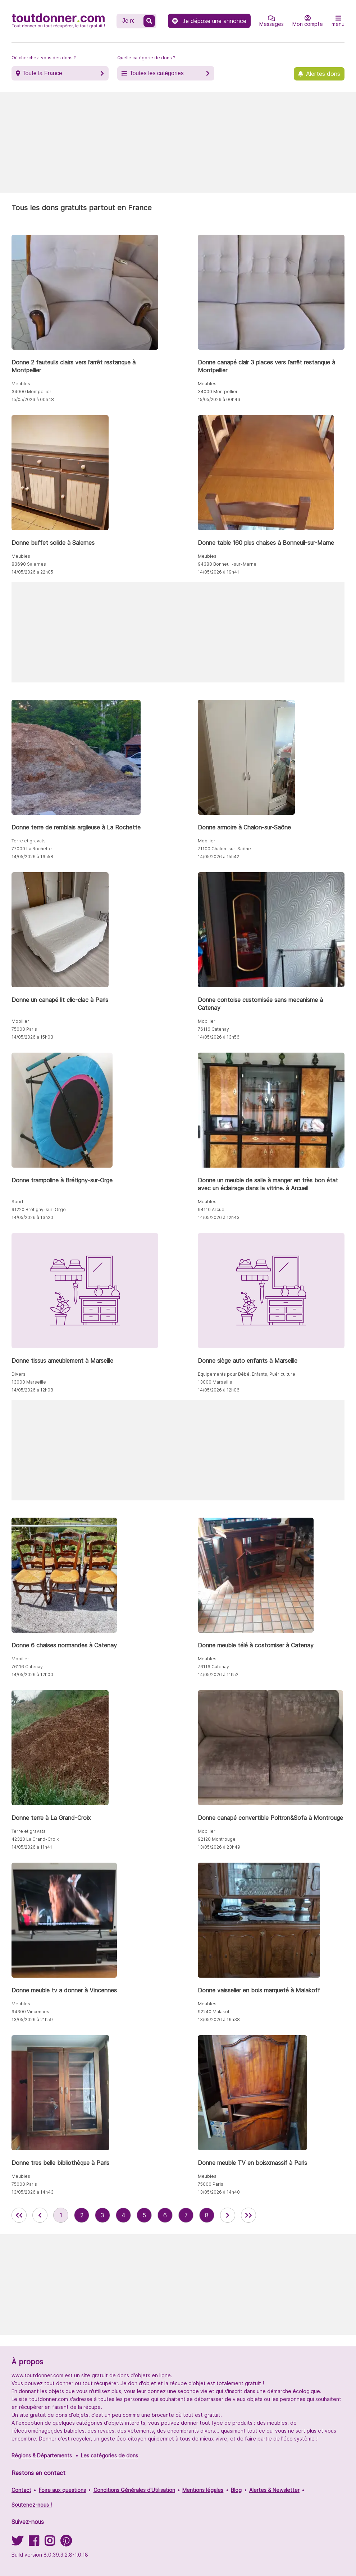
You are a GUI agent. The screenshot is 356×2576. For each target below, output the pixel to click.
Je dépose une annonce (209, 20)
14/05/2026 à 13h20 (32, 1217)
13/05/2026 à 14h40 (219, 2192)
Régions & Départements (42, 2455)
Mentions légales (202, 2490)
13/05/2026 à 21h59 (32, 2019)
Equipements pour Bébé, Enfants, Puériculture (246, 1374)
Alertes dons (323, 73)
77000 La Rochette (32, 848)
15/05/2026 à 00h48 (33, 399)
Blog (236, 2490)
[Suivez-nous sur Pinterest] (66, 2543)
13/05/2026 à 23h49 (219, 1847)
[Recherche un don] (130, 21)
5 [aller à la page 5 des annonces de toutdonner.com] (144, 2215)
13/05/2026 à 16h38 (219, 2019)
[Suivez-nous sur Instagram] (50, 2543)
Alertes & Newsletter (274, 2490)
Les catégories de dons (109, 2455)
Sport (17, 1201)
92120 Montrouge (217, 1839)
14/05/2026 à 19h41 (218, 572)
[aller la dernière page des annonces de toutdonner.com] (248, 2215)
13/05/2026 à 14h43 (33, 2192)
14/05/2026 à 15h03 (32, 1037)
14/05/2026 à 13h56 (218, 1037)
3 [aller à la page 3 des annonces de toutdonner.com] (102, 2215)
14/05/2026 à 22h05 (32, 572)
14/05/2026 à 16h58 (32, 856)
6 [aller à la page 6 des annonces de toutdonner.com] (165, 2215)
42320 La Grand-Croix (35, 1839)
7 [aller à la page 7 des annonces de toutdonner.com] (186, 2215)
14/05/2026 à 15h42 (218, 856)
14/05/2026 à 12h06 (218, 1390)
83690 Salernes (29, 564)
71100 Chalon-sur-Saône (224, 848)
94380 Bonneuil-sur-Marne (227, 564)
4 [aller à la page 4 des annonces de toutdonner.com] (123, 2215)
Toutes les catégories (156, 73)
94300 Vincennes (30, 2011)
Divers (19, 1374)
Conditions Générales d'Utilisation (134, 2490)
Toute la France (42, 73)
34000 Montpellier (31, 391)
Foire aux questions (62, 2490)
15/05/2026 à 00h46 (219, 399)
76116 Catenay (213, 1029)
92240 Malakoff (214, 2011)
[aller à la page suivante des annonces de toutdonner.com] (227, 2215)
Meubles (21, 383)
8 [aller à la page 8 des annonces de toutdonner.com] (207, 2215)
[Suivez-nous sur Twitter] (17, 2543)
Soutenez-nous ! (32, 2505)
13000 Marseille (29, 1382)
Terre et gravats (29, 840)
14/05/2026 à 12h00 (32, 1674)
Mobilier (206, 840)
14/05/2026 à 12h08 (32, 1390)
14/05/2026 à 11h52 (218, 1674)
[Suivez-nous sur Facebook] (34, 2543)
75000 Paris (24, 1029)
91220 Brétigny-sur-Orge (39, 1209)
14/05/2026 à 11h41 (32, 1847)
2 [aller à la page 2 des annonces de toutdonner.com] (81, 2215)
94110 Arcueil (212, 1209)
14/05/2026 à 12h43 (218, 1217)
